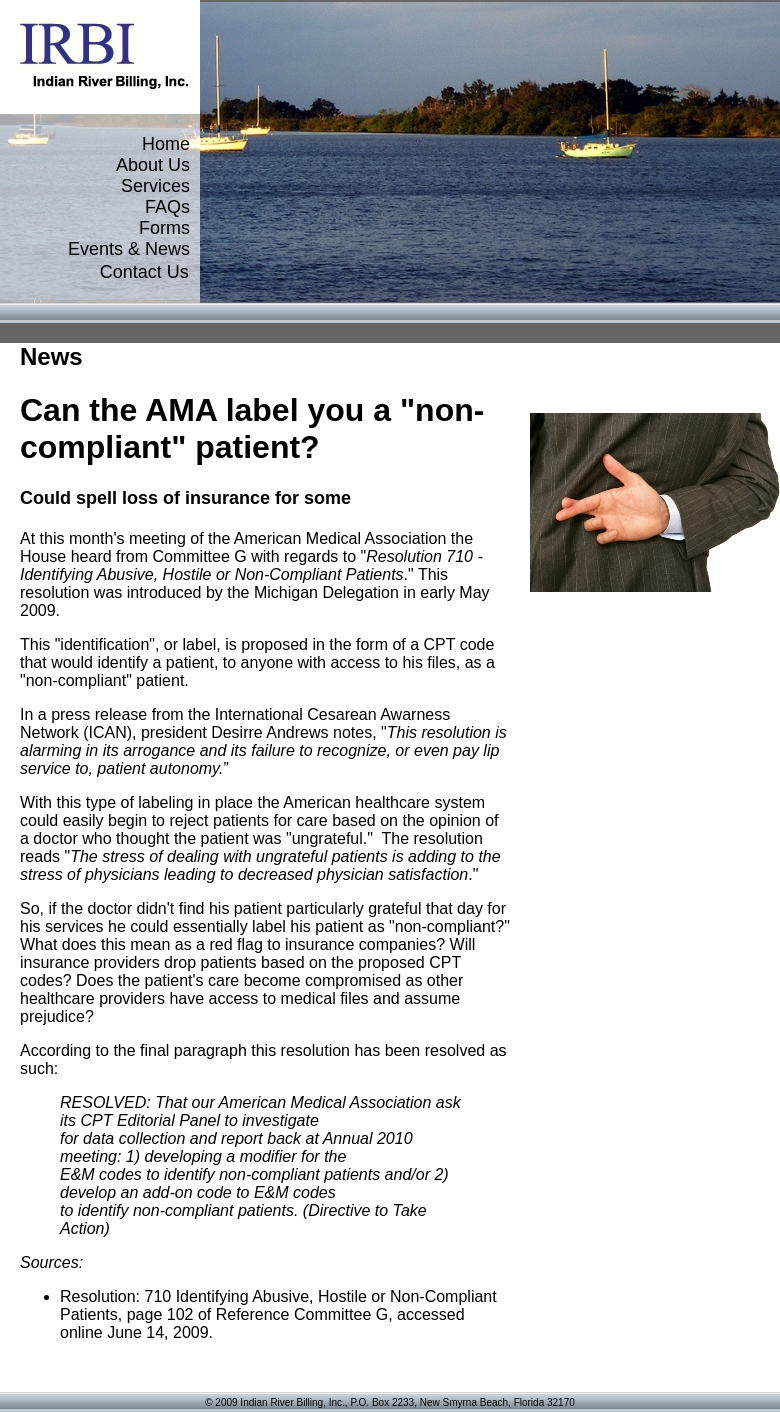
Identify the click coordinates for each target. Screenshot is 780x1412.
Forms (164, 228)
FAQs (167, 207)
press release (99, 714)
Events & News (129, 249)
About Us (153, 165)
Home (166, 144)
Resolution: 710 (115, 1296)
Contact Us (144, 272)
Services (155, 186)
